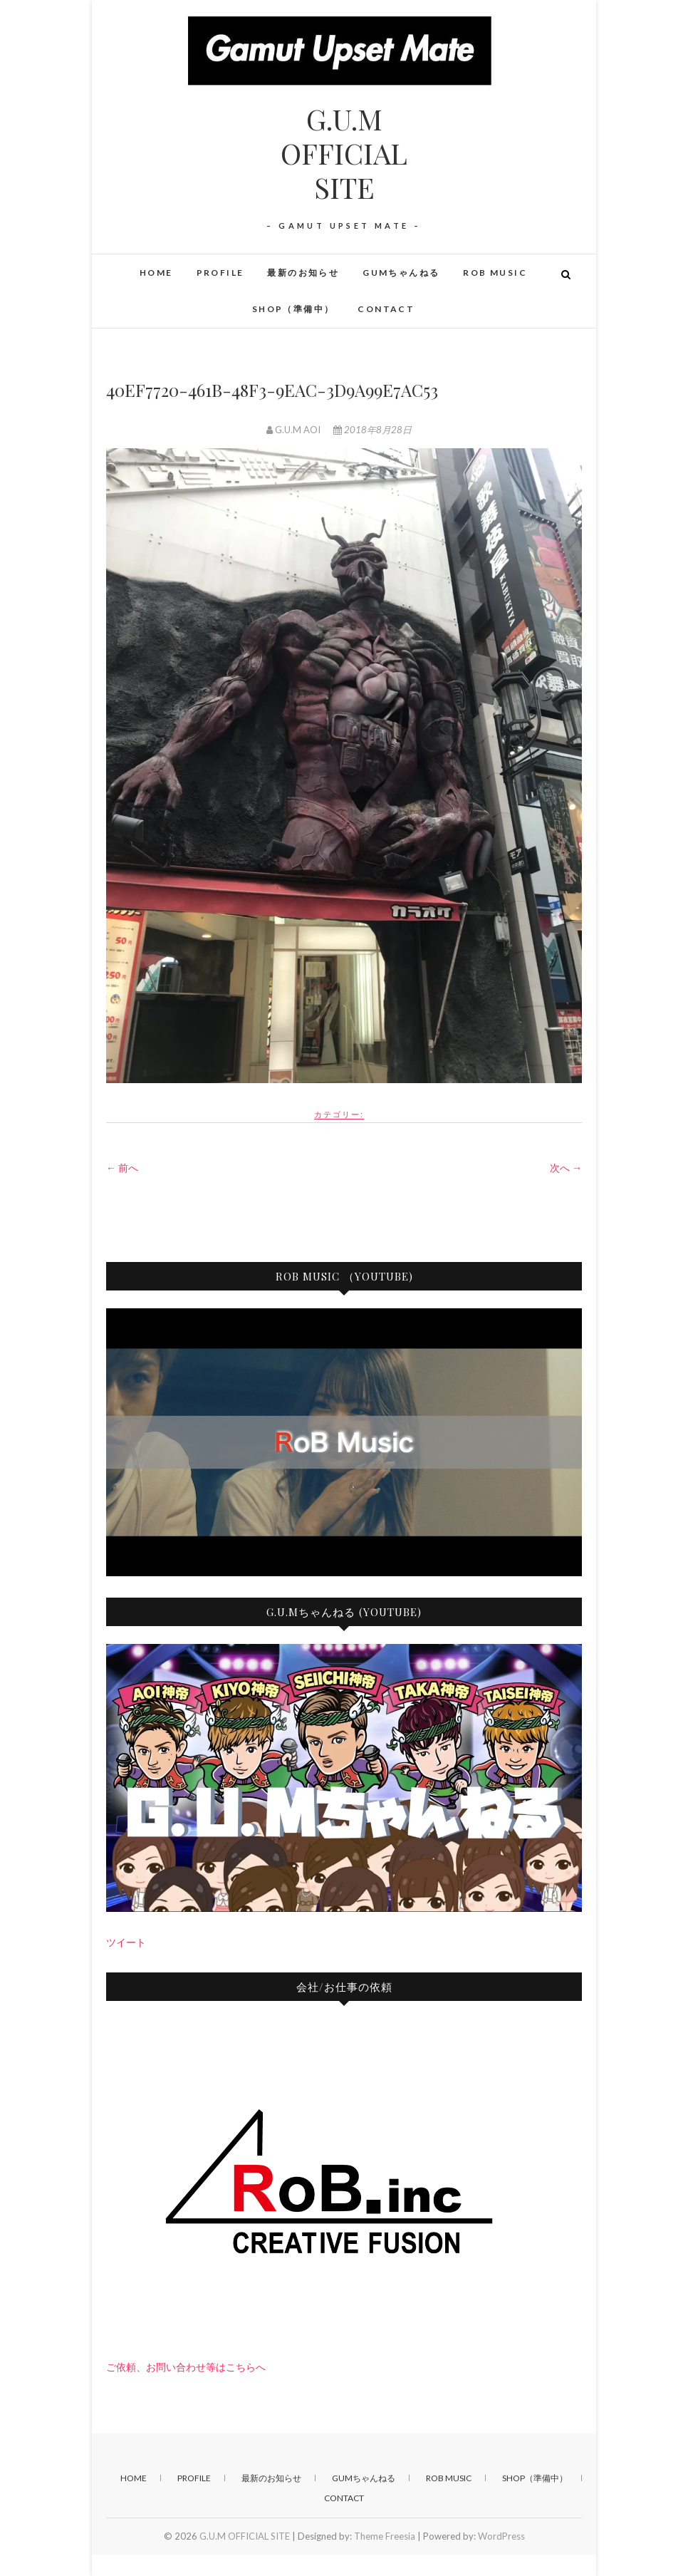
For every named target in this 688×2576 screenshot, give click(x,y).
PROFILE (220, 272)
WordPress (501, 2536)
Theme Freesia (384, 2536)
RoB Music (495, 272)
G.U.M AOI (294, 429)
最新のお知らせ (303, 272)
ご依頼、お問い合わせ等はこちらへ (186, 2367)
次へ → (566, 1168)
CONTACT (386, 309)
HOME (156, 272)
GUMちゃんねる (401, 272)
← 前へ (122, 1168)
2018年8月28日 (372, 429)
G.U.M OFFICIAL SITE (344, 153)
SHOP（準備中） (293, 309)
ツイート (126, 1942)
